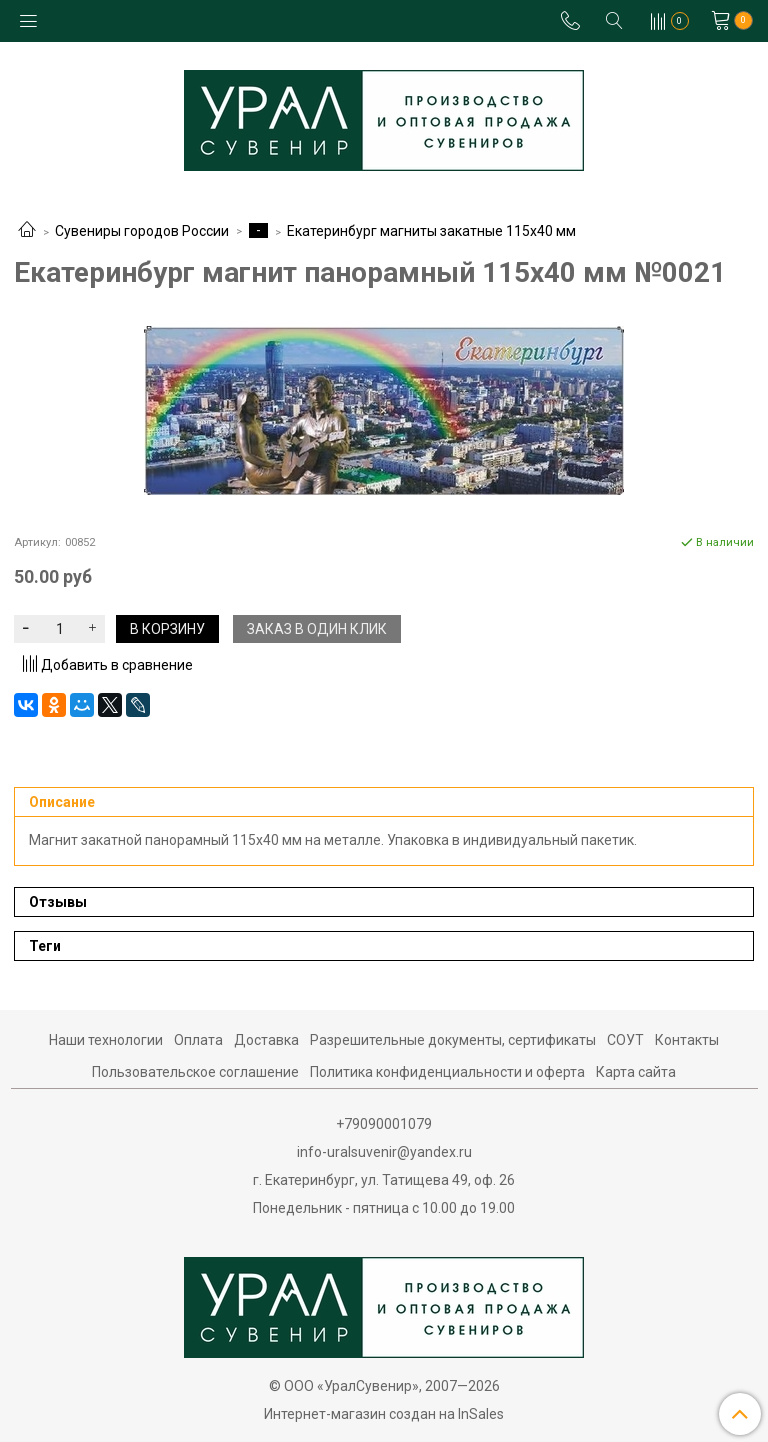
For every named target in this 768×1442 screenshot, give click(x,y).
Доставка (266, 1040)
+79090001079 (384, 1124)
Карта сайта (636, 1072)
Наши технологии (106, 1040)
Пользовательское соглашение (195, 1072)
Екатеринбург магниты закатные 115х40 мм (431, 231)
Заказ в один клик (317, 629)
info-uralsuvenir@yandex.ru (384, 1152)
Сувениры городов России (142, 231)
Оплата (198, 1040)
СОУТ (625, 1040)
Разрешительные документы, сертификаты (453, 1040)
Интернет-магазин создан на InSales (384, 1414)
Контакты (687, 1040)
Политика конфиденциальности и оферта (447, 1072)
